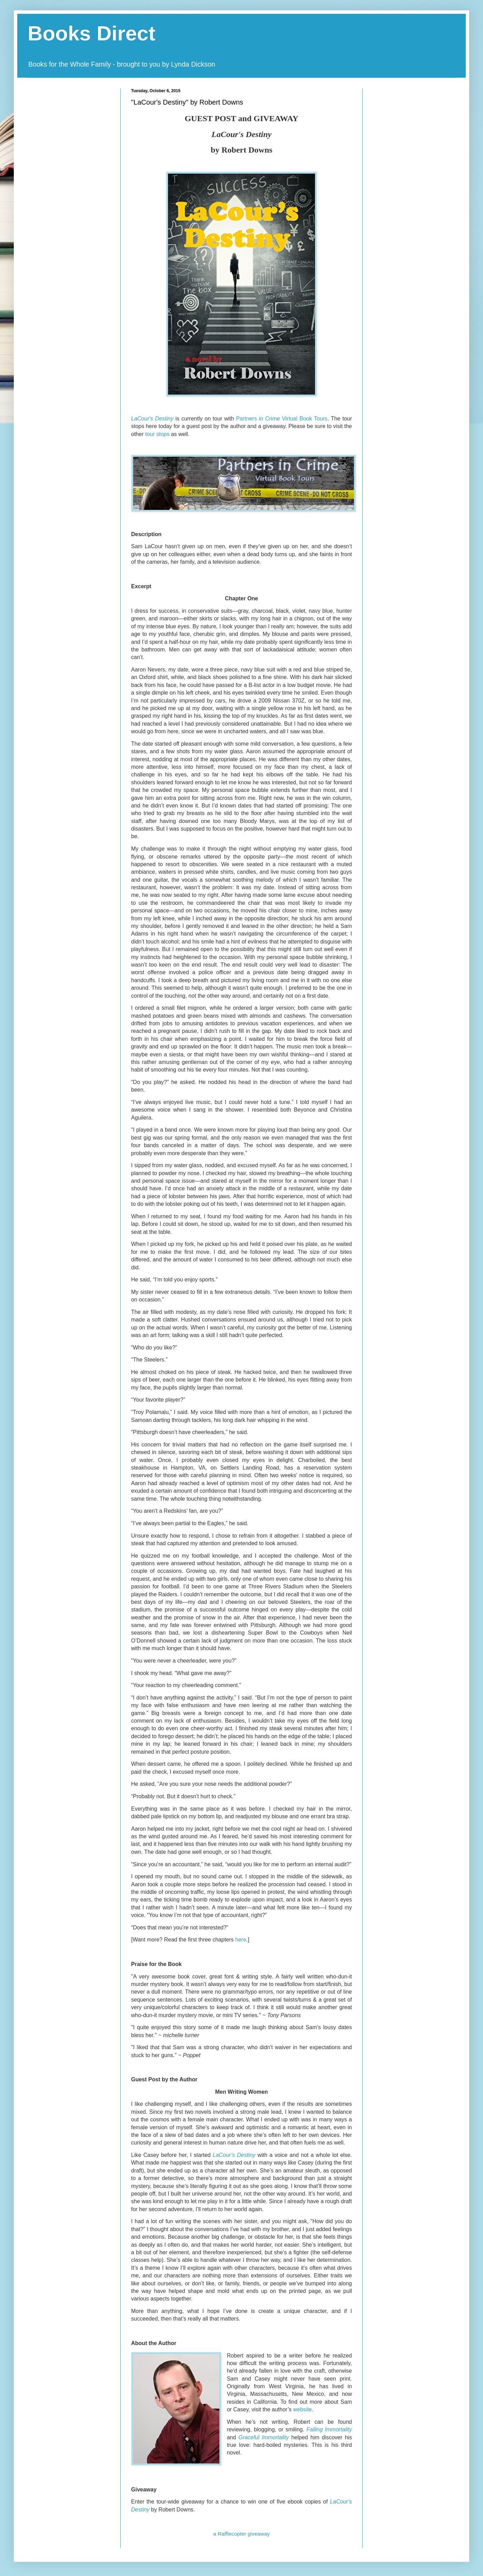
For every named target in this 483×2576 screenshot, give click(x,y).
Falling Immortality (329, 2429)
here (240, 1940)
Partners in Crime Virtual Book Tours (281, 419)
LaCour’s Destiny (234, 2155)
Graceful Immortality (263, 2437)
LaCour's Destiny (152, 419)
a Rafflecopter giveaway (241, 2534)
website (302, 2409)
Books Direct (91, 33)
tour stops (157, 434)
